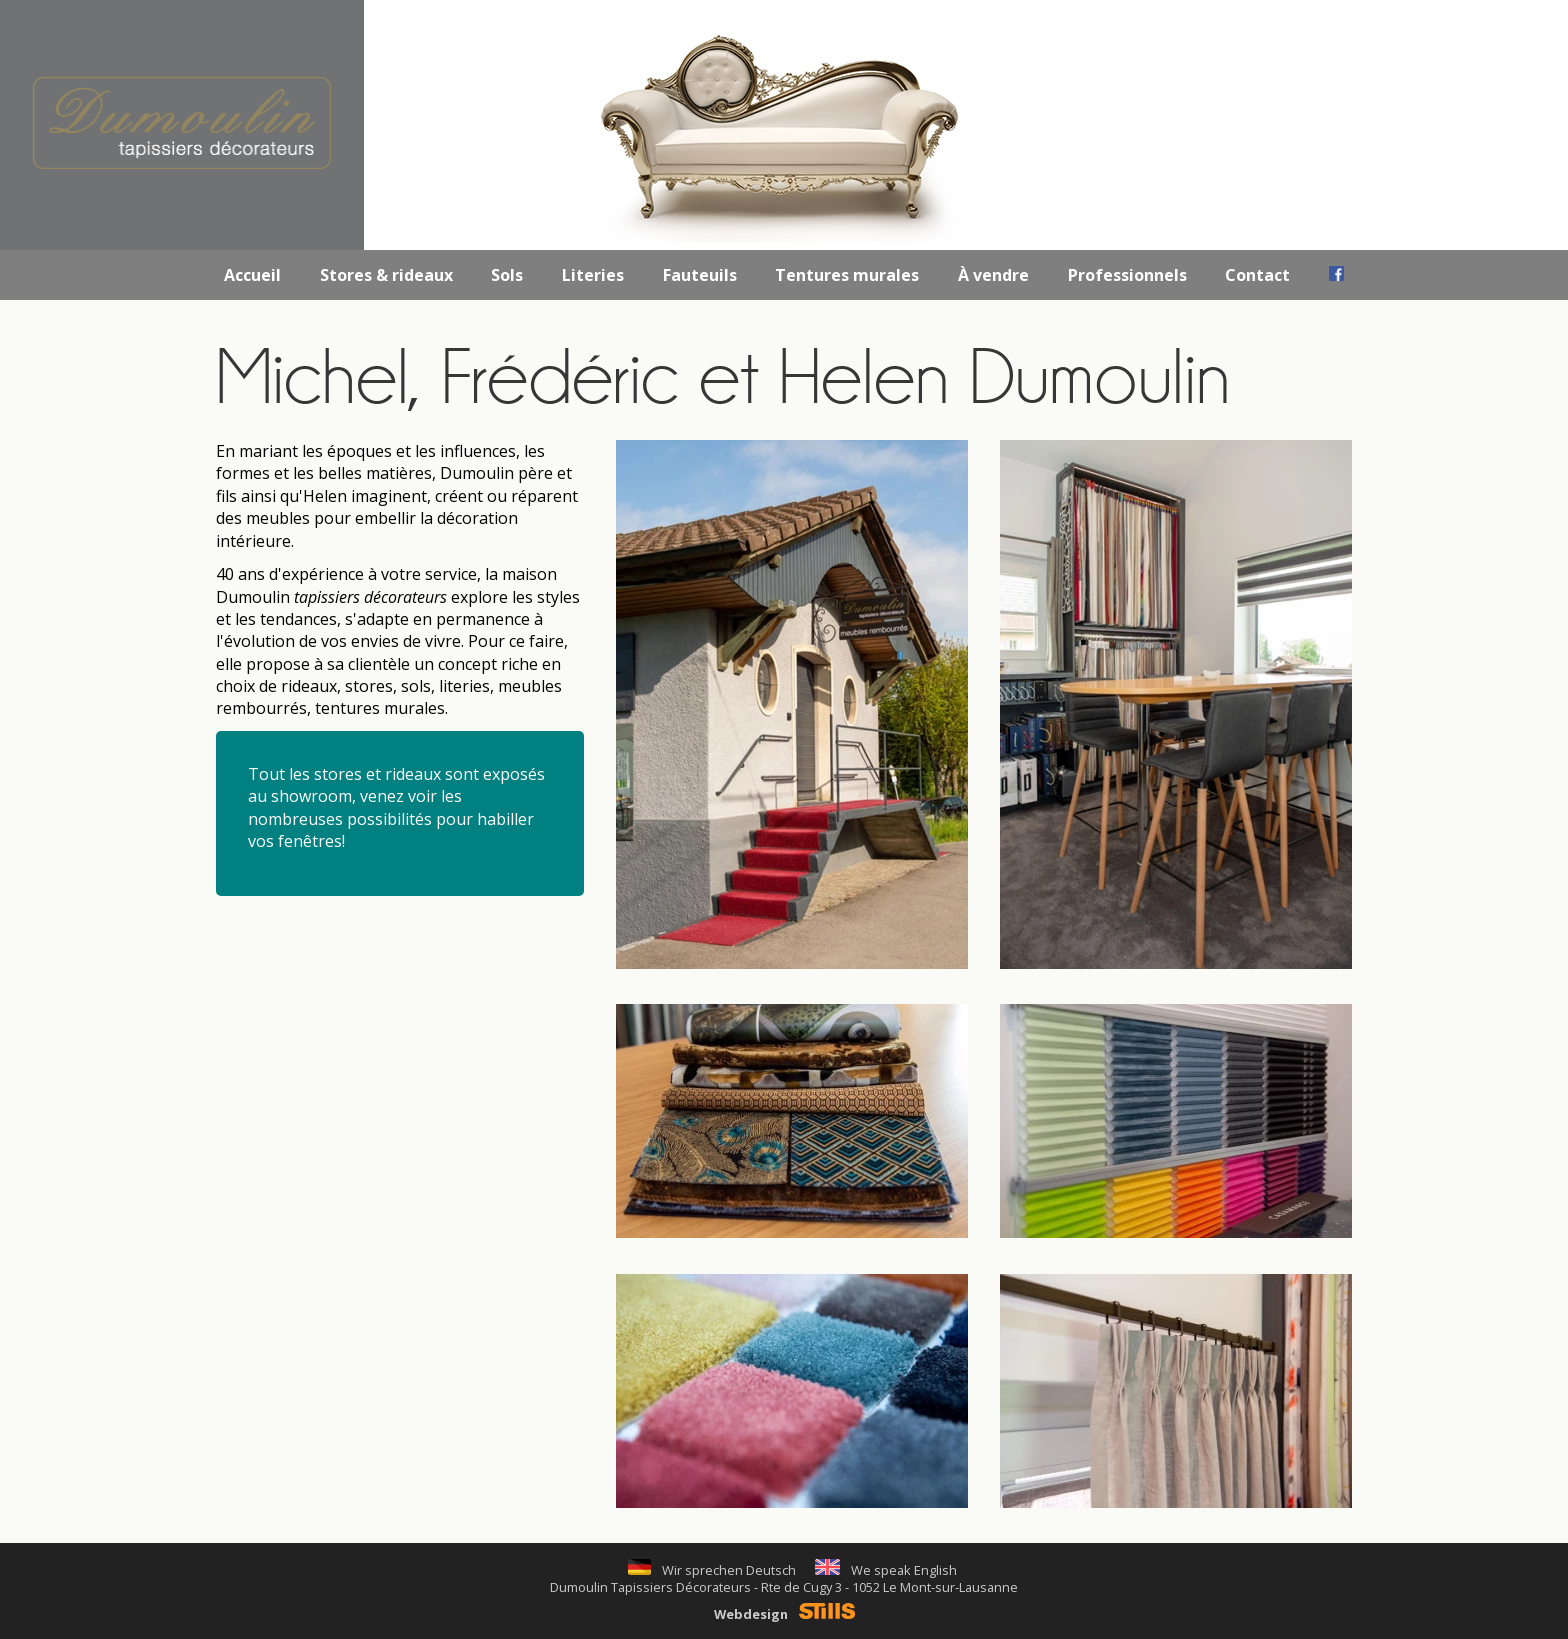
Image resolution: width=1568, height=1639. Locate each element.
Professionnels (1127, 275)
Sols (507, 275)
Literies (593, 275)
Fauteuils (700, 275)
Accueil (252, 275)
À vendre (993, 275)
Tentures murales (847, 275)
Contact (1257, 275)
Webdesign (784, 1614)
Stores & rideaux (386, 275)
